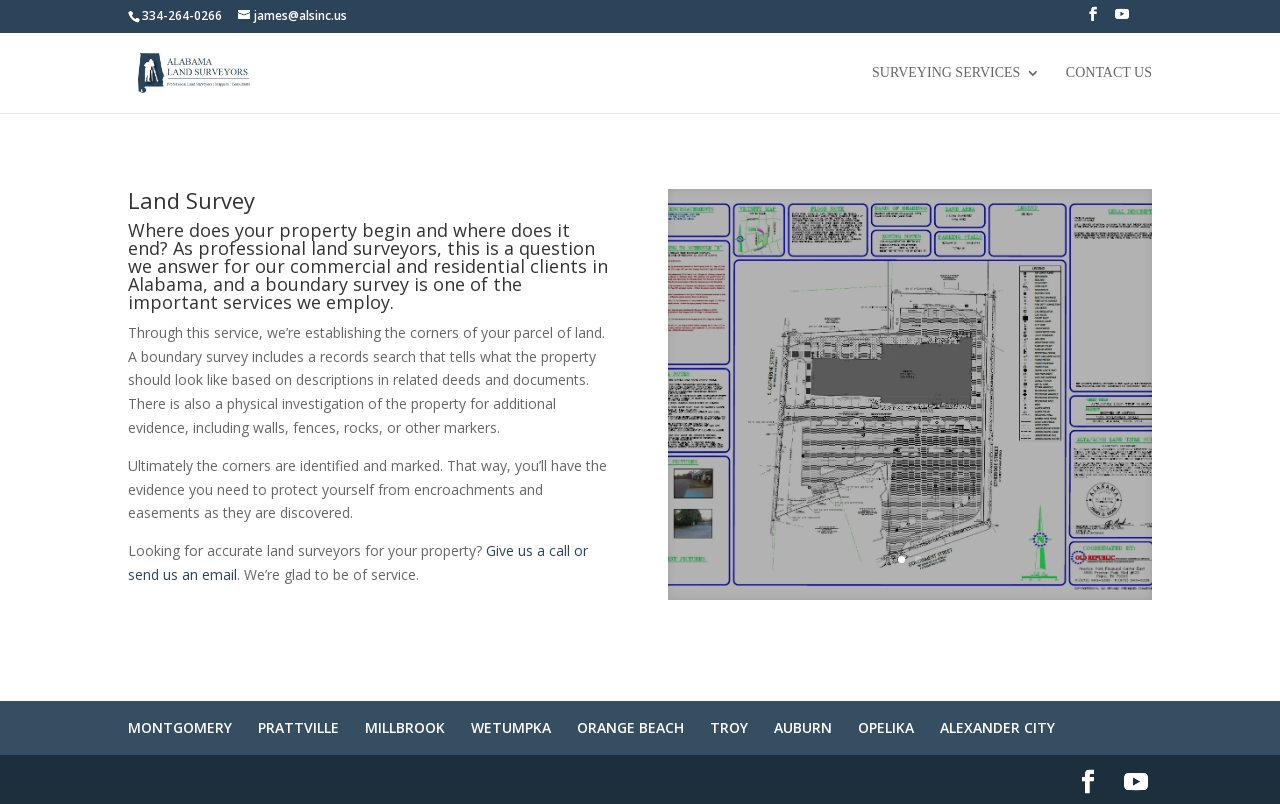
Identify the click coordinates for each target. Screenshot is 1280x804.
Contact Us (1109, 73)
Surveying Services (946, 73)
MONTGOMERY (180, 727)
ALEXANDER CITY (997, 727)
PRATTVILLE (298, 727)
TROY (729, 727)
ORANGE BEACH (630, 727)
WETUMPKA (511, 727)
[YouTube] (1122, 20)
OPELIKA (886, 727)
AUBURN (803, 727)
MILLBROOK (405, 727)
